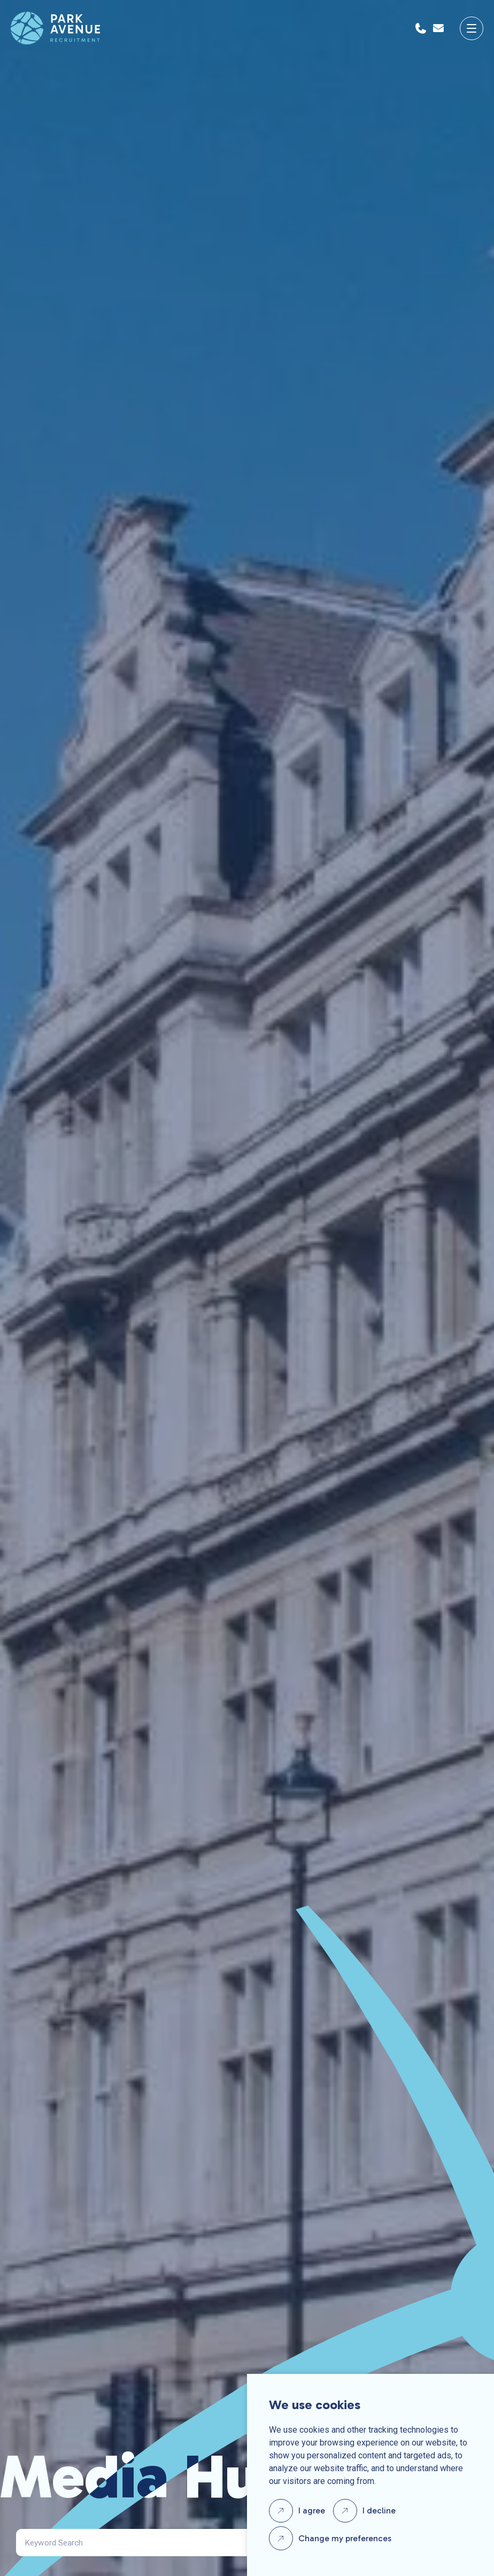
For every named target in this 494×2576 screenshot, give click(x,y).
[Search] (152, 2542)
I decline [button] (379, 2510)
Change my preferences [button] (344, 2538)
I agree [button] (311, 2510)
